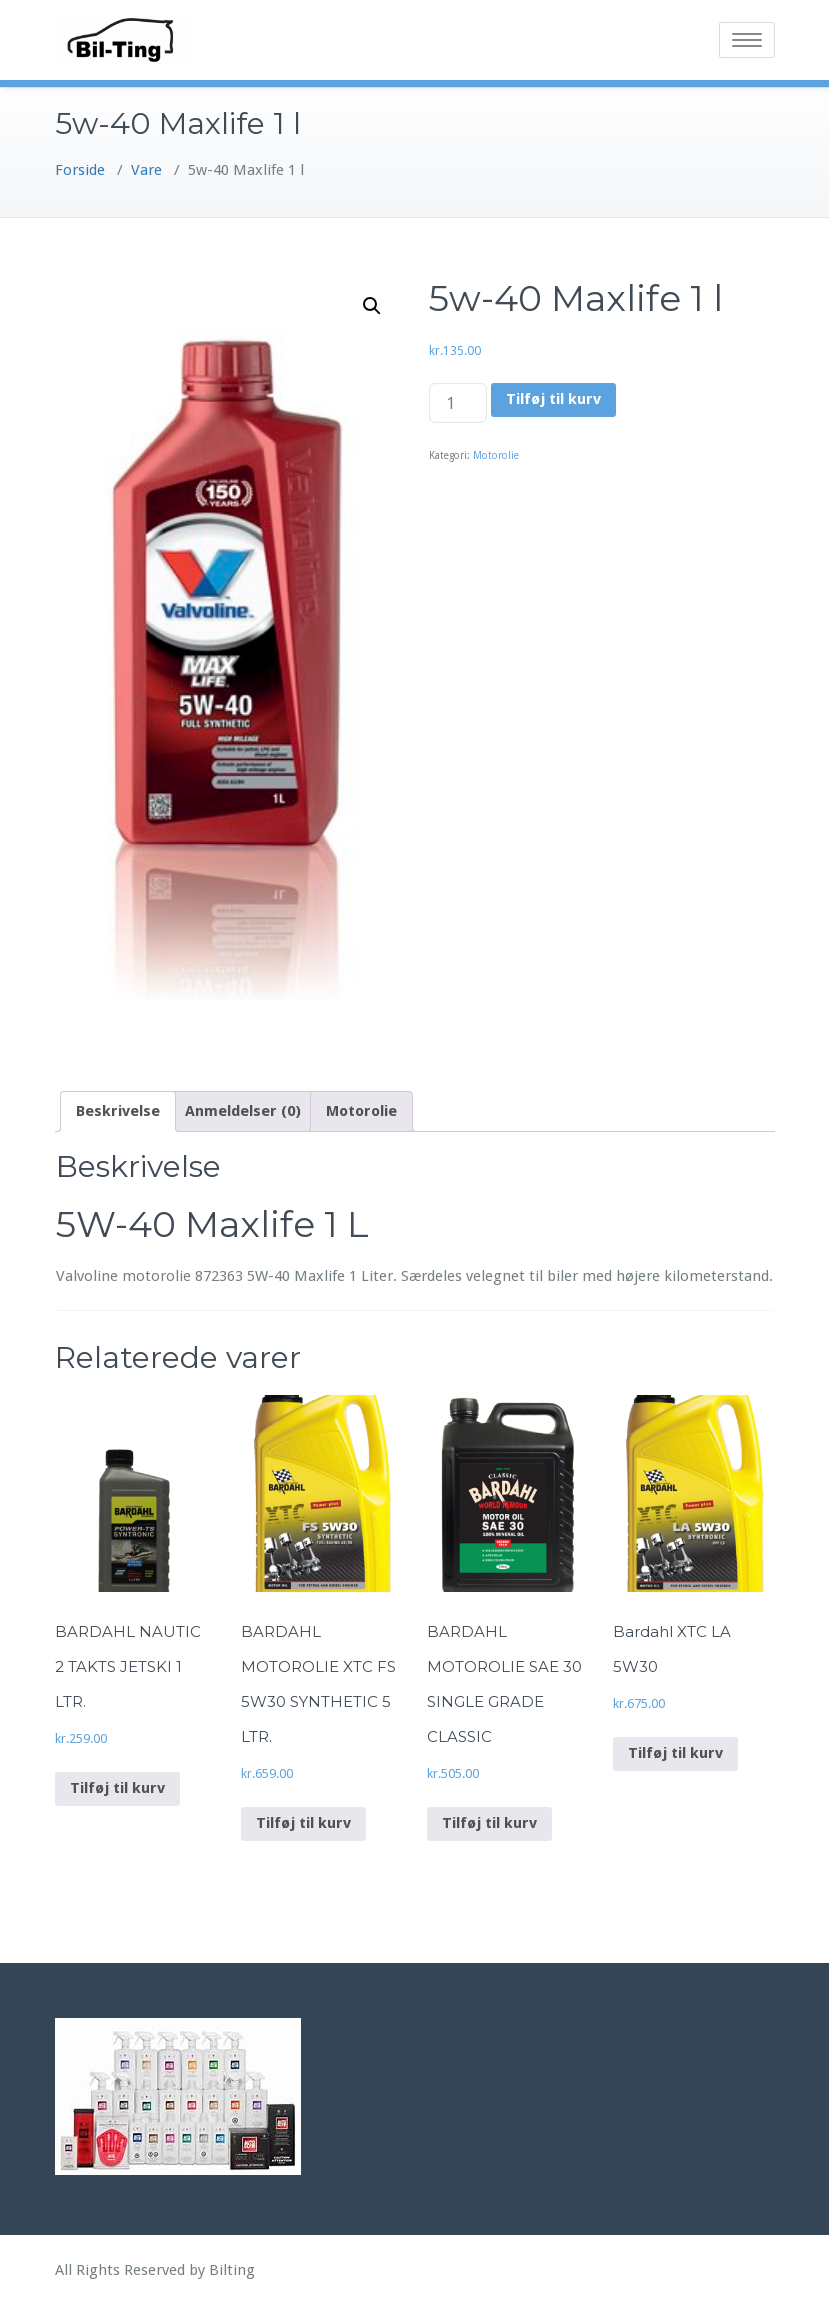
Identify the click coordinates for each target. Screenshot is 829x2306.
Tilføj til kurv (553, 399)
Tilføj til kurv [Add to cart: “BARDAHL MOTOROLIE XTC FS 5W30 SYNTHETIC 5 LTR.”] (303, 1823)
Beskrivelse (118, 1111)
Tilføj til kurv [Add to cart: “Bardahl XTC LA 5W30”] (675, 1753)
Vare (146, 170)
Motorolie (496, 455)
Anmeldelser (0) (243, 1111)
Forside (80, 170)
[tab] (118, 1111)
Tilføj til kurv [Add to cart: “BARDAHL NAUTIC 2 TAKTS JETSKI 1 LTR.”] (117, 1788)
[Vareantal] (458, 403)
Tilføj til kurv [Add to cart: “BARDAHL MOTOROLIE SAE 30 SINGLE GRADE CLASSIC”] (489, 1823)
